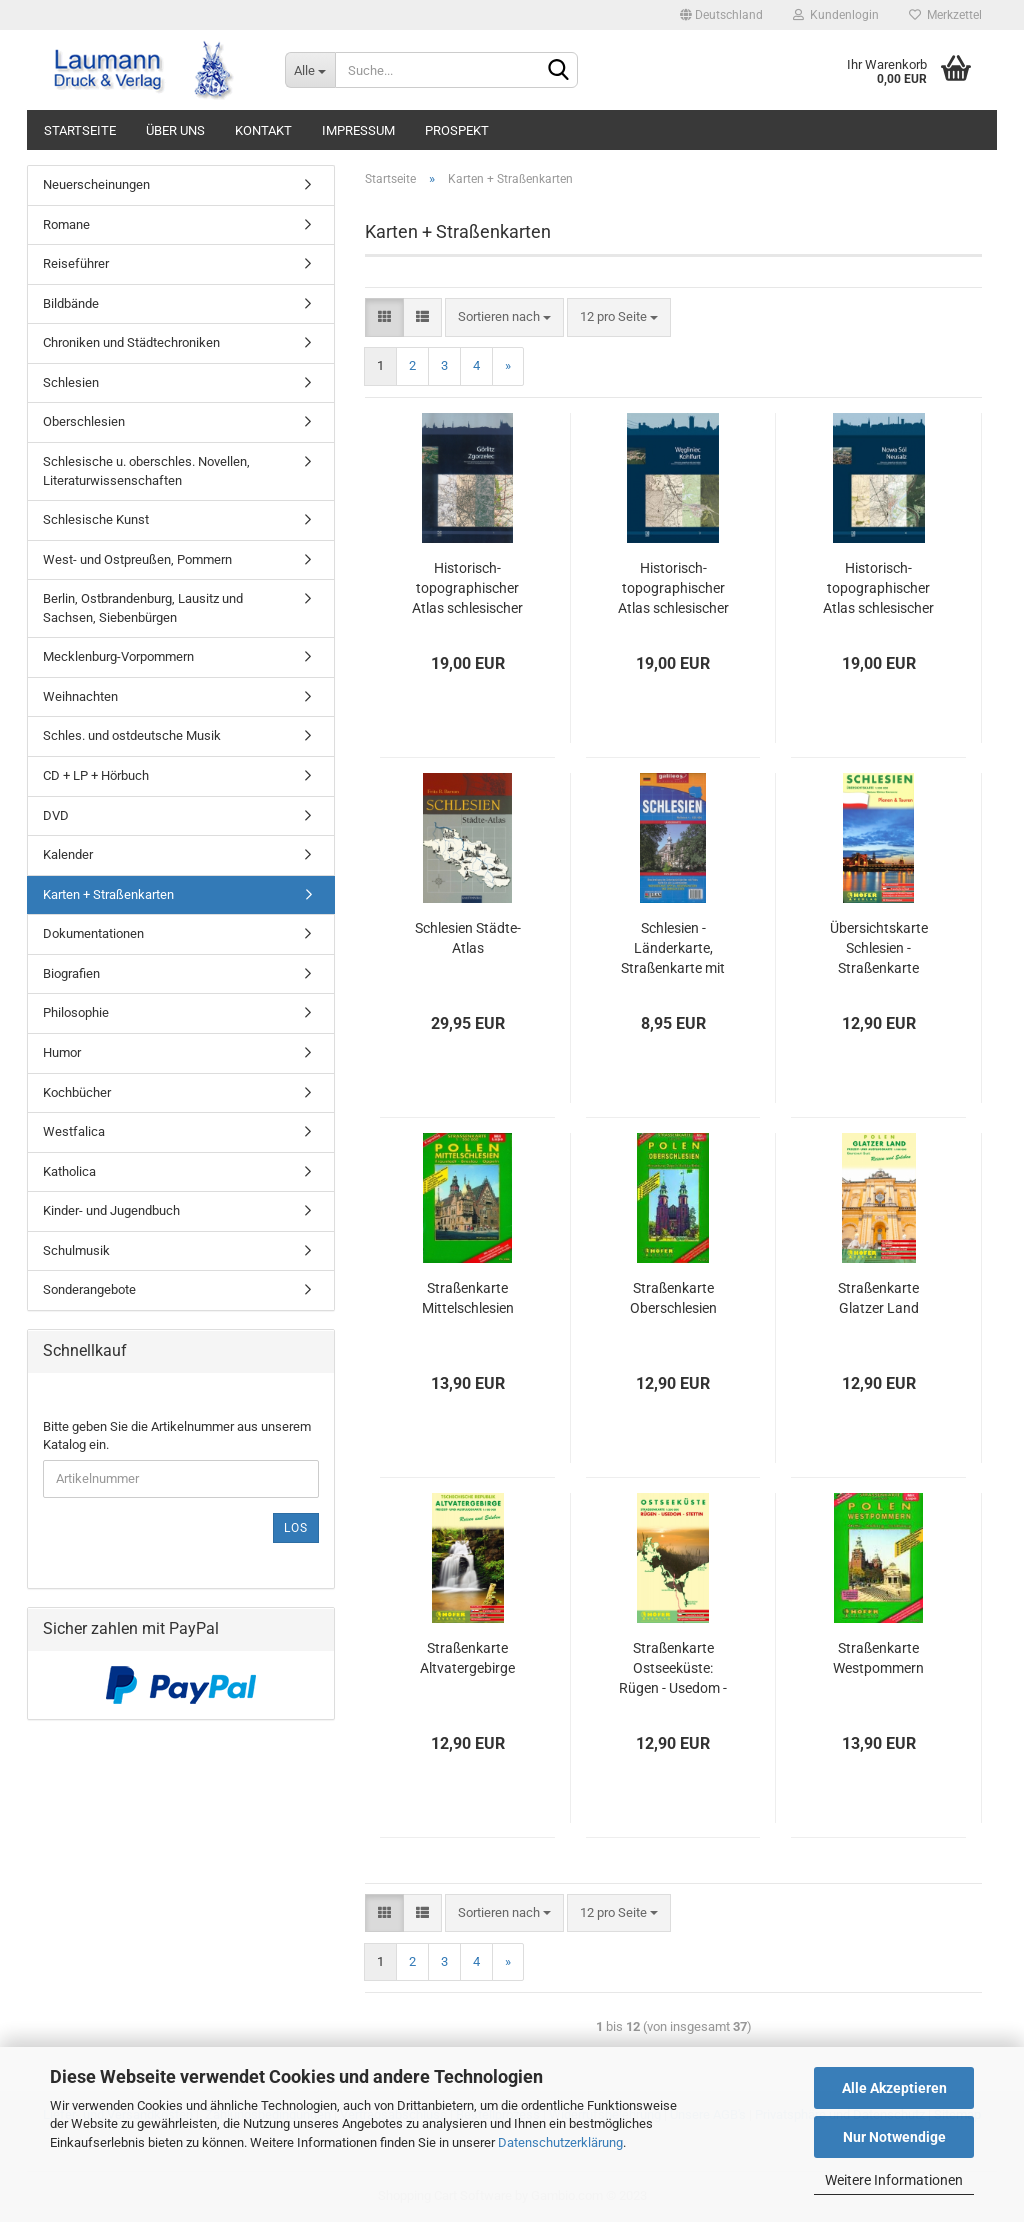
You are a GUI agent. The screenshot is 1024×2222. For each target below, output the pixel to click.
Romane (66, 224)
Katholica (69, 1171)
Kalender (68, 854)
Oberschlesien (84, 421)
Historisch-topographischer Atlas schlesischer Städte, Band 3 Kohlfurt (673, 589)
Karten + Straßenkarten (108, 894)
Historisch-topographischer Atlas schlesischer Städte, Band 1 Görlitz (467, 589)
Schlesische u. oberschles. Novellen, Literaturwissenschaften (146, 471)
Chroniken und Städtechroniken (131, 342)
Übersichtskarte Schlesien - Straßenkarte (879, 948)
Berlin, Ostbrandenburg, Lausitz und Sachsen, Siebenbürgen (143, 608)
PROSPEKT (457, 130)
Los (296, 1528)
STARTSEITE (80, 130)
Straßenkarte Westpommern (878, 1658)
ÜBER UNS (175, 130)
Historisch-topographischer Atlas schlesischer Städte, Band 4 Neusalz (878, 589)
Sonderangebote (89, 1289)
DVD (56, 815)
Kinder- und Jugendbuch (111, 1210)
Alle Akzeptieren (894, 2088)
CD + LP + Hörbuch (96, 775)
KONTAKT (263, 130)
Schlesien (71, 382)
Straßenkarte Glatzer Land (878, 1298)
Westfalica (74, 1131)
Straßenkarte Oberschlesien (673, 1298)
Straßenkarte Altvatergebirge (467, 1658)
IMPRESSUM (358, 130)
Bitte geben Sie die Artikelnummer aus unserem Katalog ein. (177, 1436)
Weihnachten (80, 696)
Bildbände (71, 303)
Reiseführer (76, 263)
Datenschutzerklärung (560, 2142)
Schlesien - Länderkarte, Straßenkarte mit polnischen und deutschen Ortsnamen (673, 949)
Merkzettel (945, 15)
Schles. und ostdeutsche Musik (132, 735)
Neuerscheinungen (96, 184)
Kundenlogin (836, 15)
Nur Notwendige (894, 2137)
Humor (62, 1052)
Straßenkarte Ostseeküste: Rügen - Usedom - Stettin (673, 1669)
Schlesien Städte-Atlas (468, 938)
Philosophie (76, 1012)
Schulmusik (76, 1250)
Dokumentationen (93, 933)
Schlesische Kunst (96, 519)
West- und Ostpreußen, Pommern (137, 559)
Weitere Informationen (894, 2180)
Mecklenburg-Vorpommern (118, 656)
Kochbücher (77, 1092)
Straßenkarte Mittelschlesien (468, 1298)
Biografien (71, 973)
